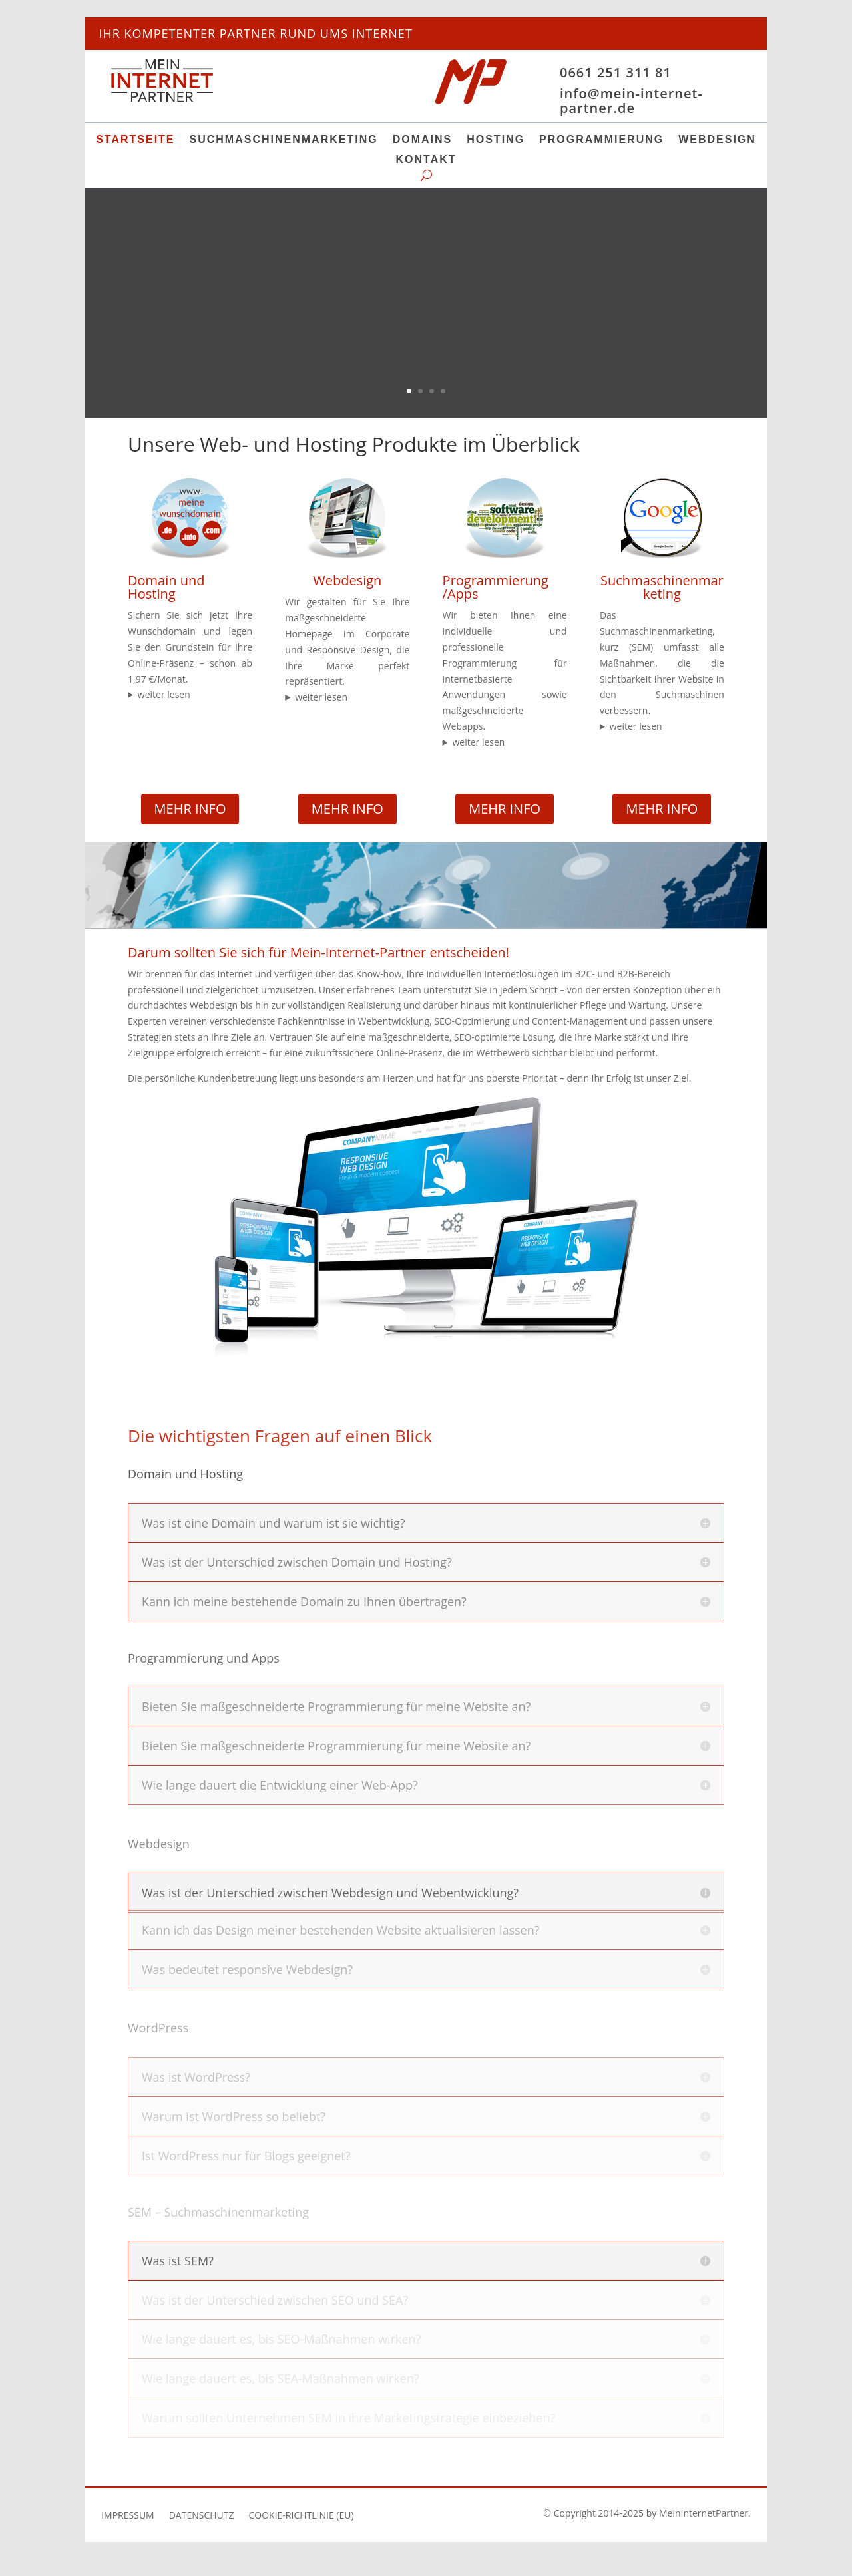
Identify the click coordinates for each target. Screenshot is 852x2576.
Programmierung (601, 140)
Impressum (127, 2516)
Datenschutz (201, 2516)
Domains (423, 140)
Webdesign (717, 140)
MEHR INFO (347, 809)
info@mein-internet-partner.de (631, 100)
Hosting (496, 140)
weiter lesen (164, 694)
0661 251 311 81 (616, 72)
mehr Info (190, 809)
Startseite (135, 140)
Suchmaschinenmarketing (284, 140)
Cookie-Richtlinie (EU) (300, 2516)
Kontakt (425, 160)
